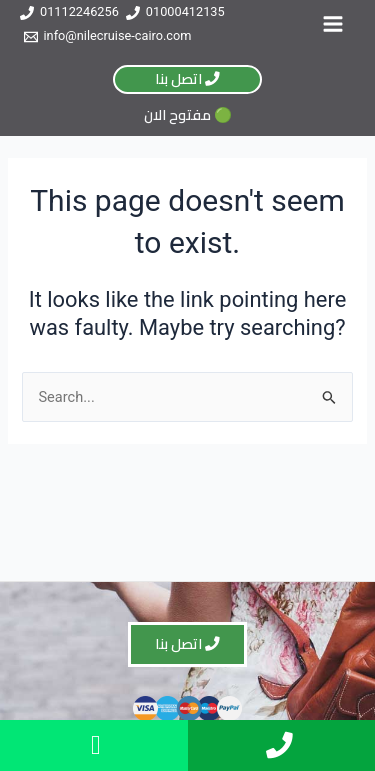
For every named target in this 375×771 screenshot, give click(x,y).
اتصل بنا (187, 78)
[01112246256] (69, 13)
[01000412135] (175, 13)
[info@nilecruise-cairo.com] (108, 37)
